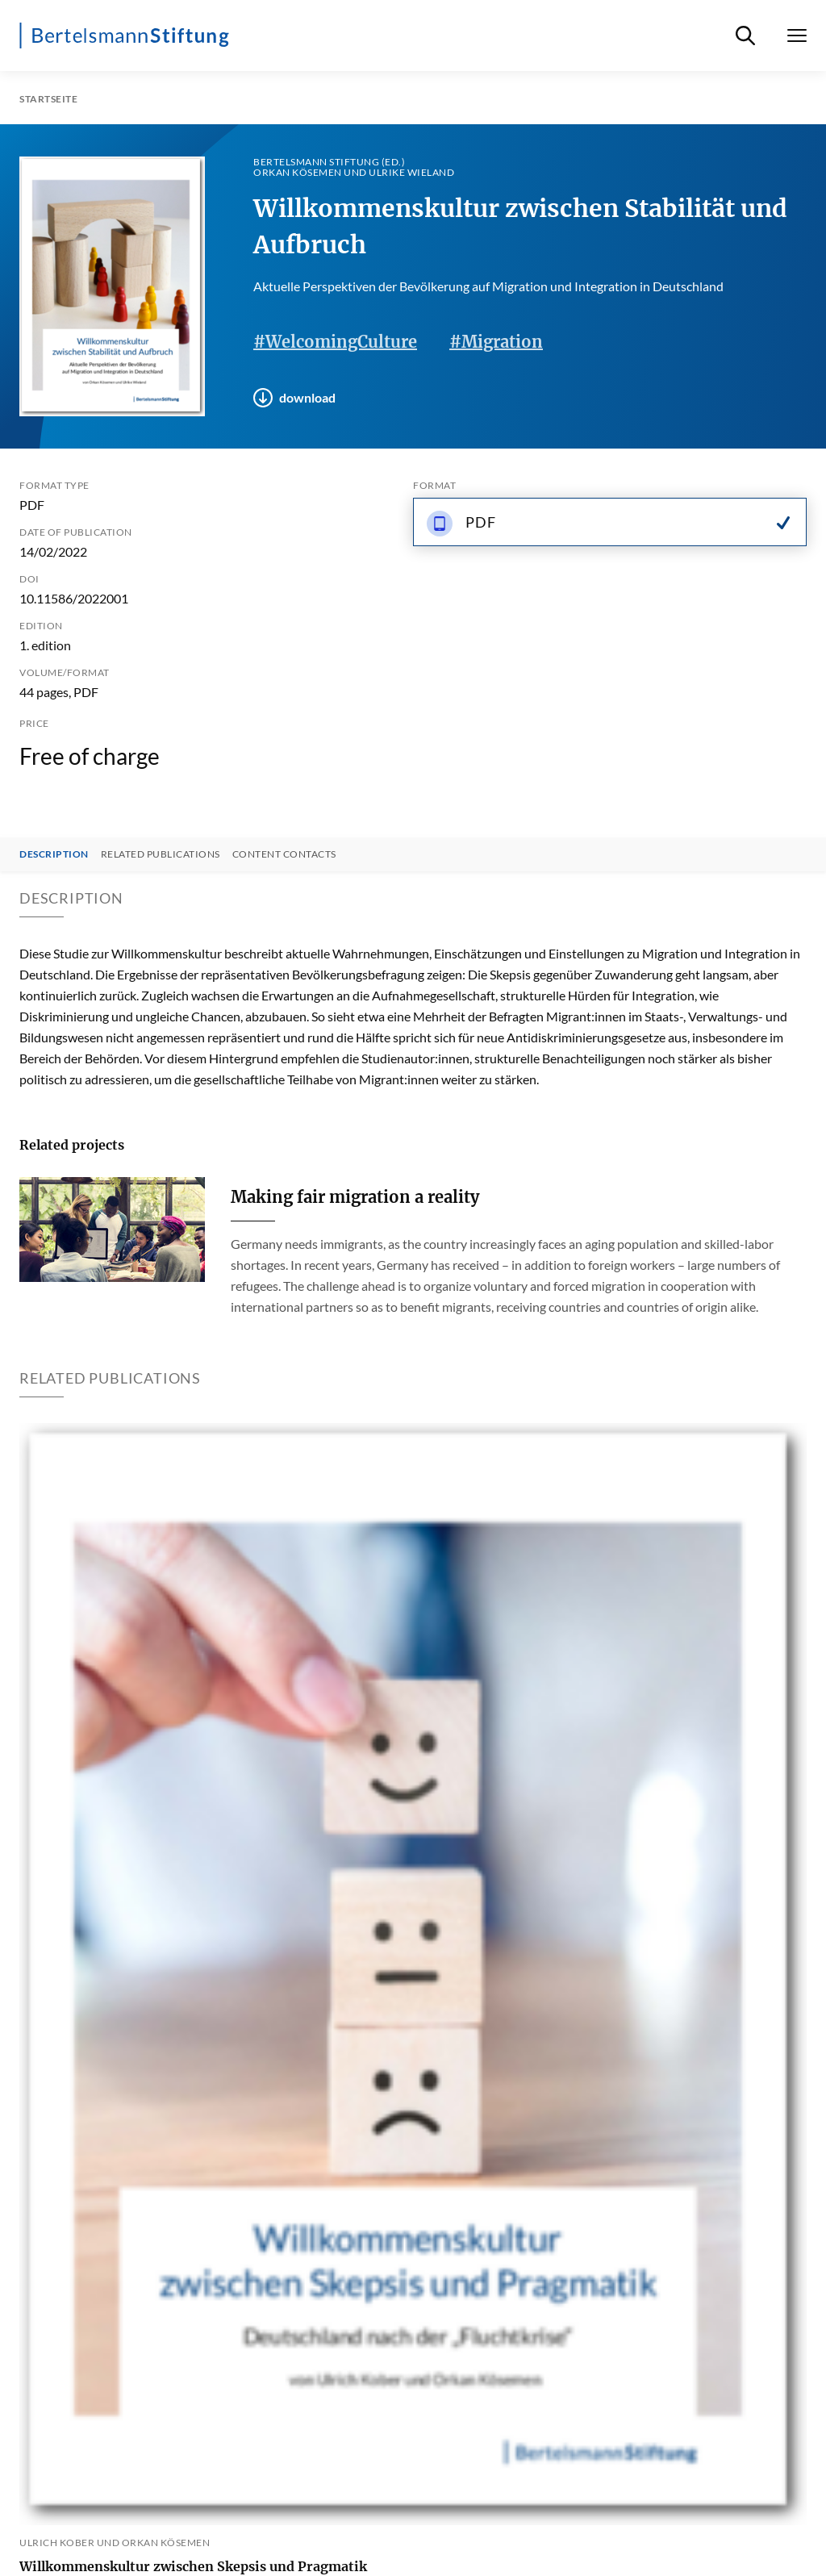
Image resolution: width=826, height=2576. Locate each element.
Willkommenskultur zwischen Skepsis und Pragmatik (193, 2566)
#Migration (496, 342)
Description (54, 854)
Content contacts (284, 854)
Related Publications (160, 854)
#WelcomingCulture (335, 342)
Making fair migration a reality (355, 1197)
